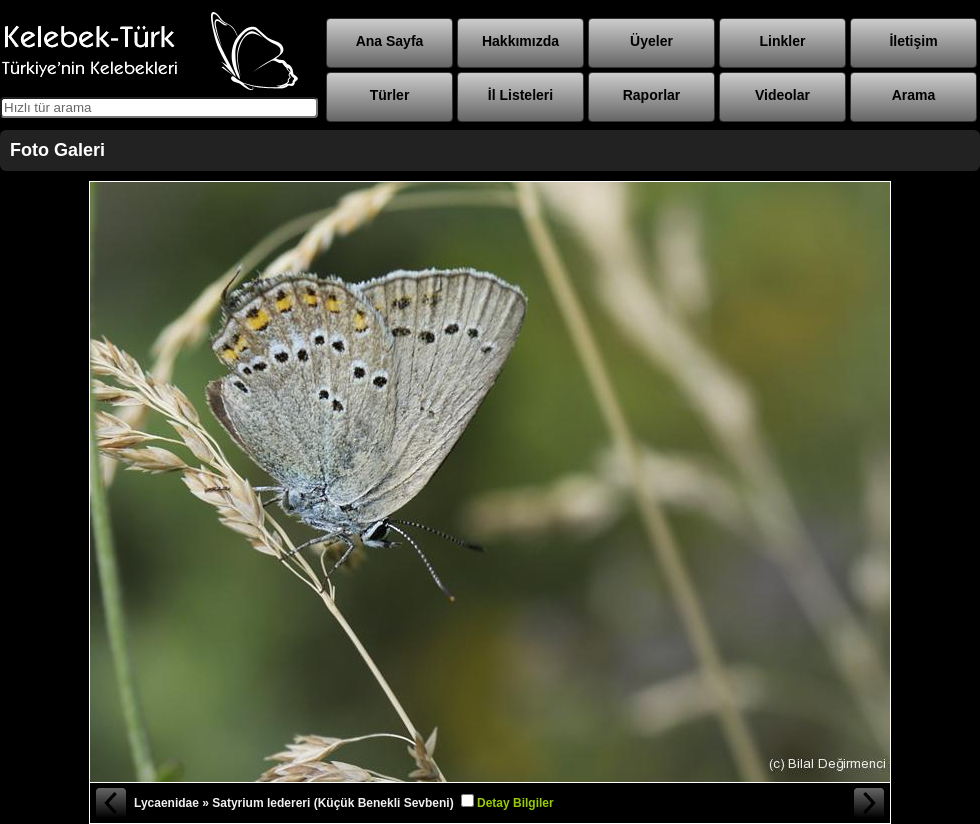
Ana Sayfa (390, 41)
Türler (390, 95)
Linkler (783, 41)
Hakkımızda (520, 41)
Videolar (782, 95)
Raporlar (652, 95)
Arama (914, 95)
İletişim (913, 41)
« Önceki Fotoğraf (110, 803)
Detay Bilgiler (515, 803)
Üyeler (651, 41)
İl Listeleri (520, 95)
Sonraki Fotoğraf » (870, 803)
